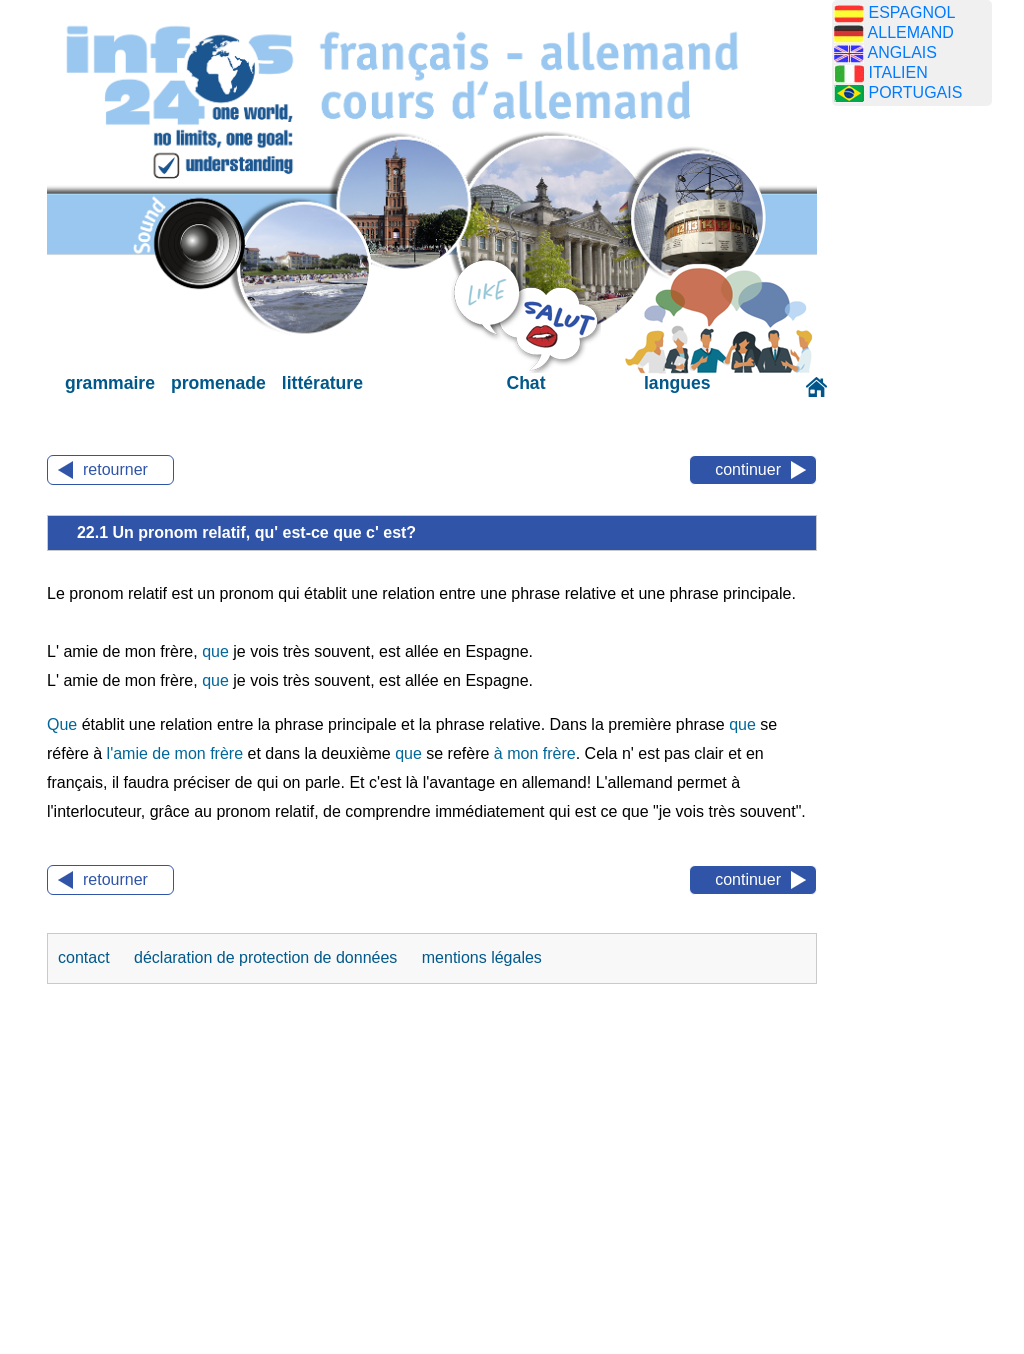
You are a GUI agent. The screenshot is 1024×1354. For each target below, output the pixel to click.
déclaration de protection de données (268, 957)
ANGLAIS (902, 52)
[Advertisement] (927, 435)
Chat (525, 383)
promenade (218, 383)
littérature (322, 383)
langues (677, 383)
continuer (748, 469)
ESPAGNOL (911, 12)
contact (86, 957)
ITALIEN (897, 72)
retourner (115, 469)
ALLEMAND (911, 32)
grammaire (110, 383)
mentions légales (482, 957)
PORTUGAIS (915, 92)
